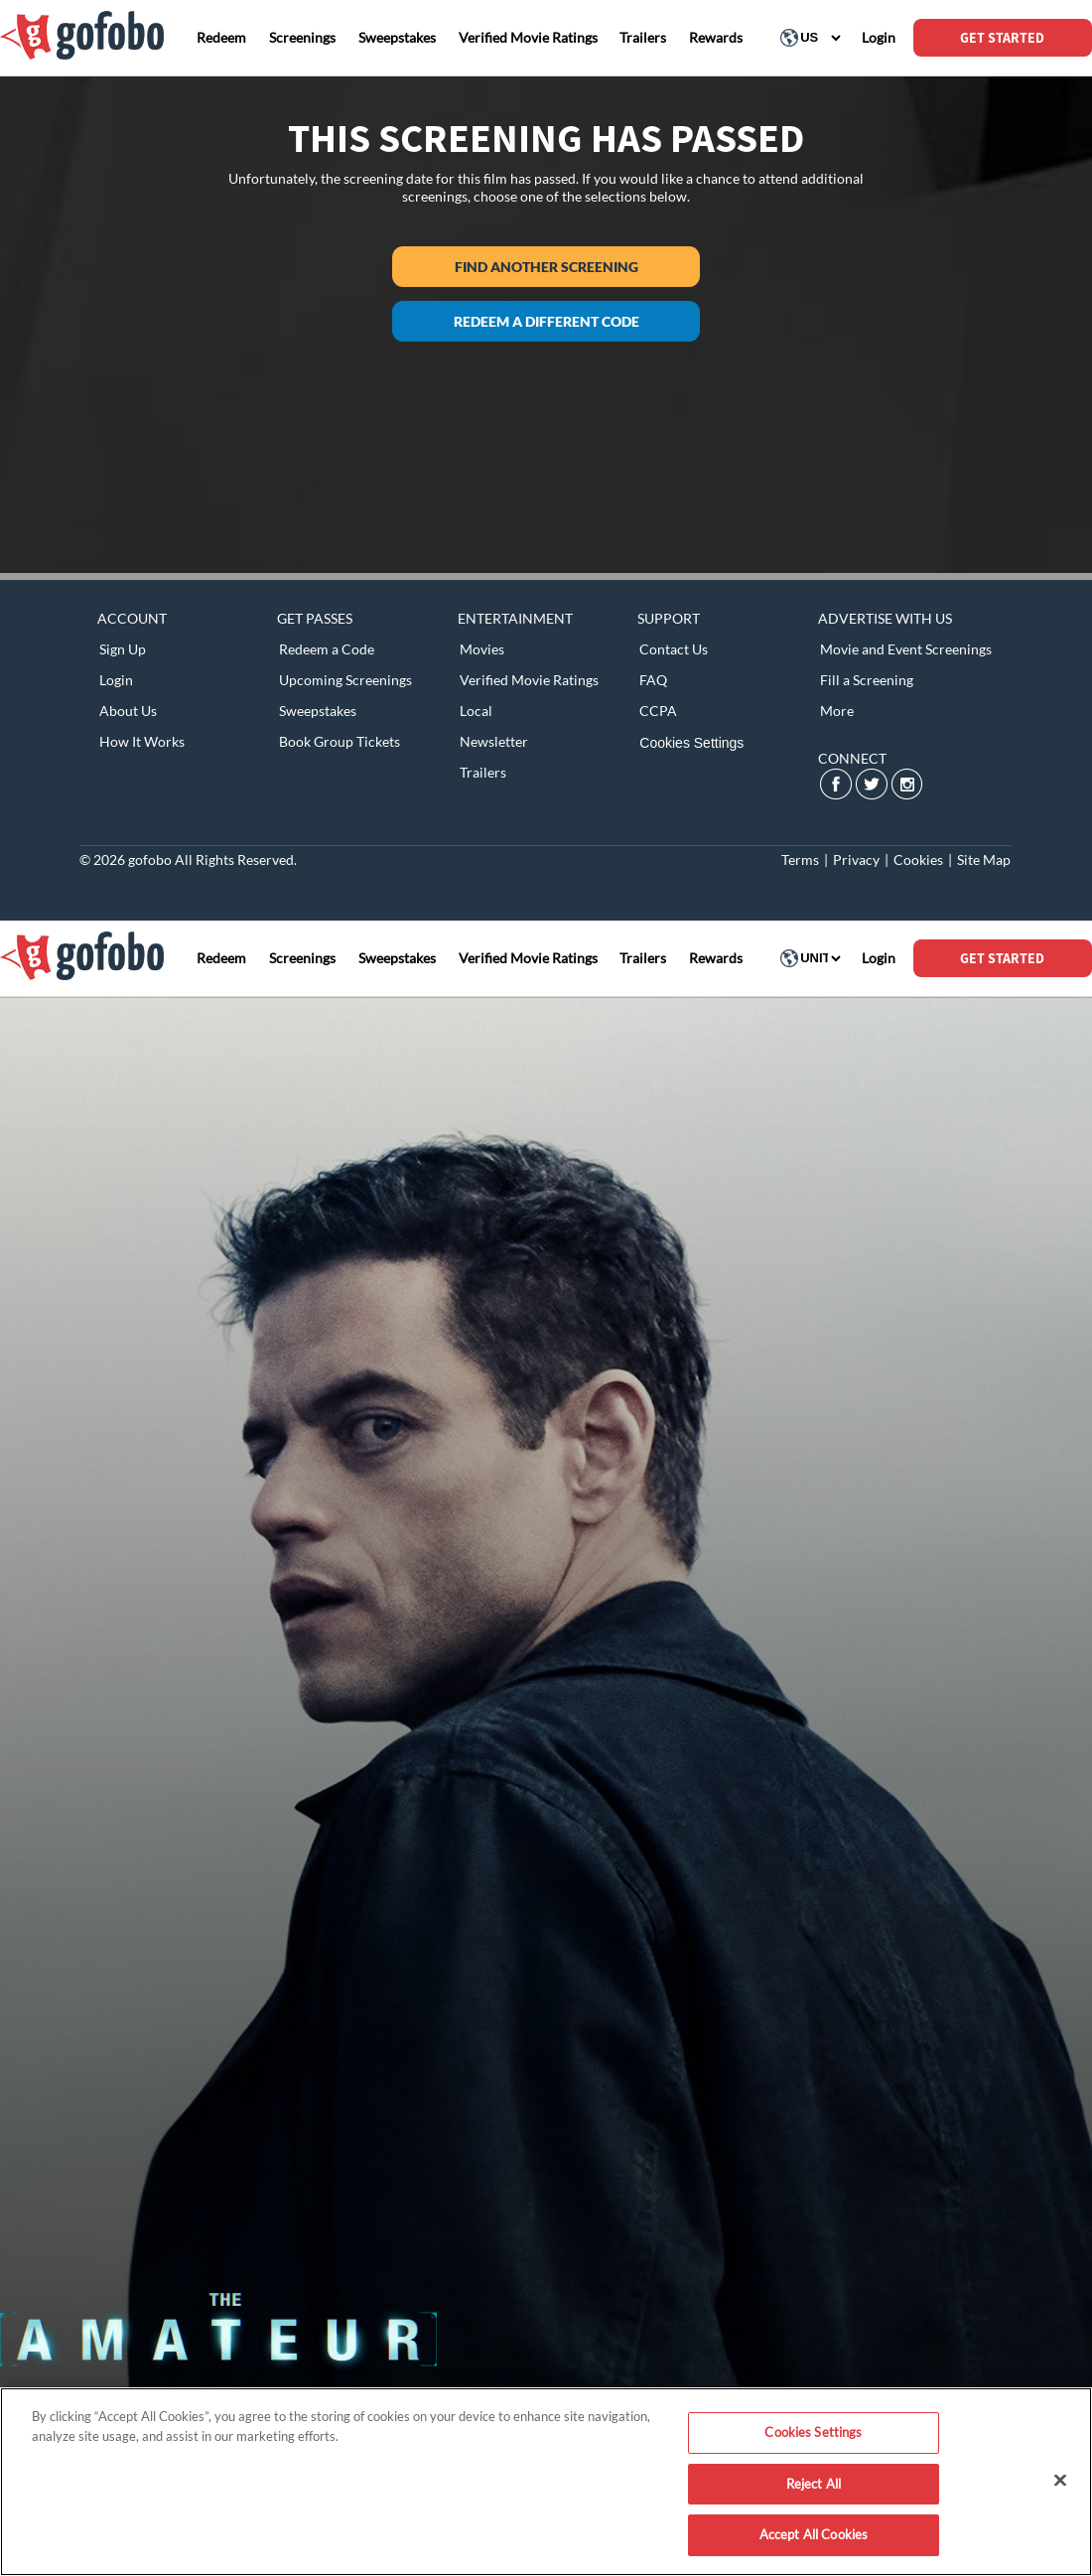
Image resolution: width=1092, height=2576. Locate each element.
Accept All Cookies (813, 2534)
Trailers (483, 772)
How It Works (142, 741)
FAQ (653, 679)
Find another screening (546, 266)
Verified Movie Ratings (529, 679)
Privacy (856, 859)
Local (476, 710)
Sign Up (122, 649)
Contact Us (673, 649)
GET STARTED (1002, 38)
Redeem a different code (546, 321)
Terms (800, 859)
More (837, 710)
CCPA (658, 710)
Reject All (813, 2484)
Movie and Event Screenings (906, 649)
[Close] (1060, 2481)
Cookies (918, 859)
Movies (482, 649)
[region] (546, 2481)
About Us (128, 710)
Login (116, 679)
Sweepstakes (317, 710)
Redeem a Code (326, 649)
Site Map (984, 859)
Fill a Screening (866, 679)
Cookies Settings (691, 743)
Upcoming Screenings (345, 679)
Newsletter (494, 741)
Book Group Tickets (339, 741)
